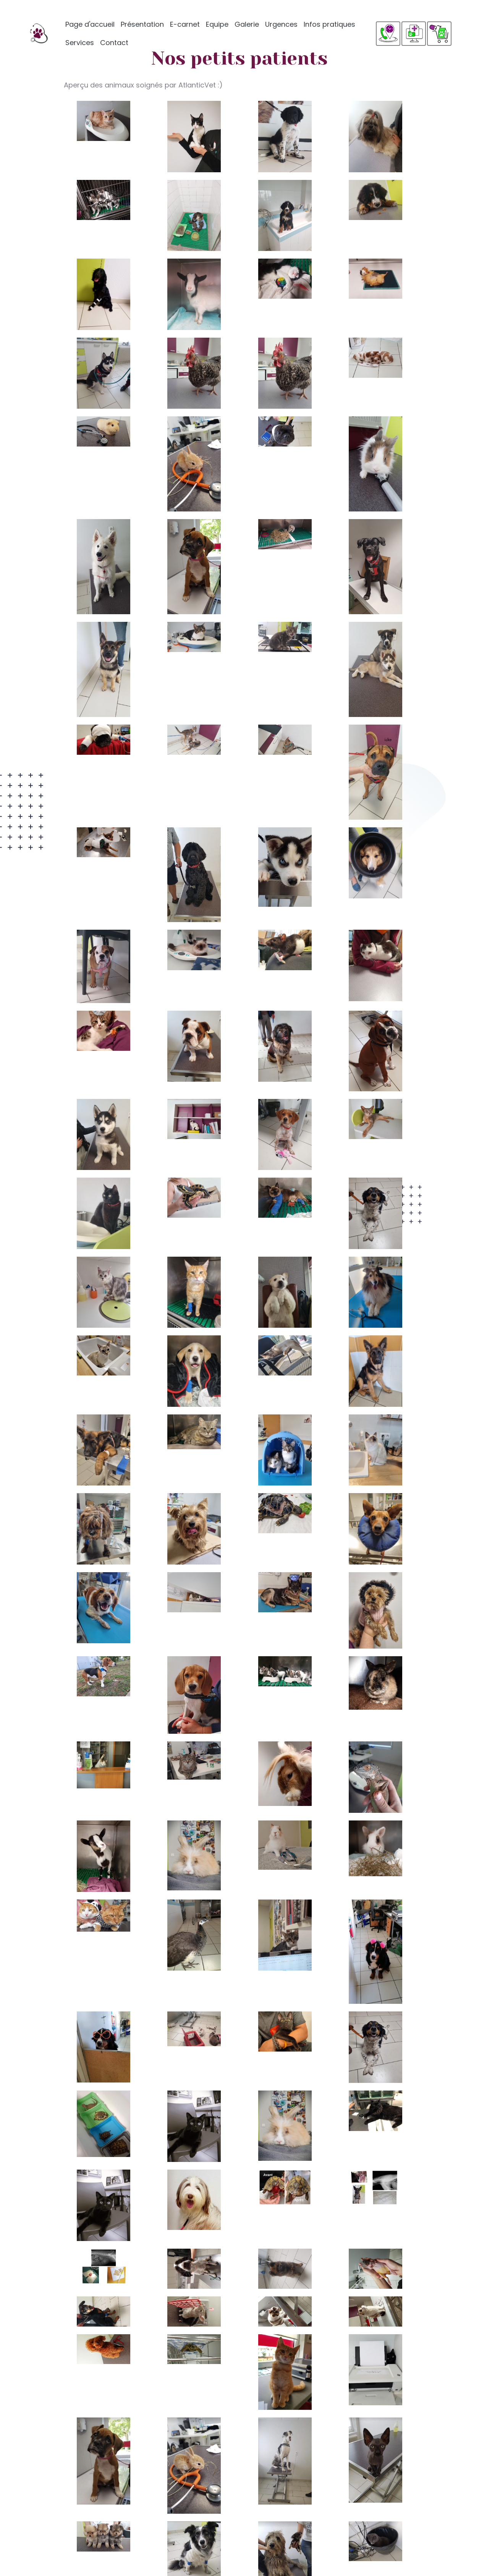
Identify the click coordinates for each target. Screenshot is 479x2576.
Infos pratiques (329, 24)
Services (79, 42)
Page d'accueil (90, 24)
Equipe (217, 24)
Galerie (247, 24)
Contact (114, 42)
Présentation (142, 24)
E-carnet (185, 24)
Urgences (281, 24)
